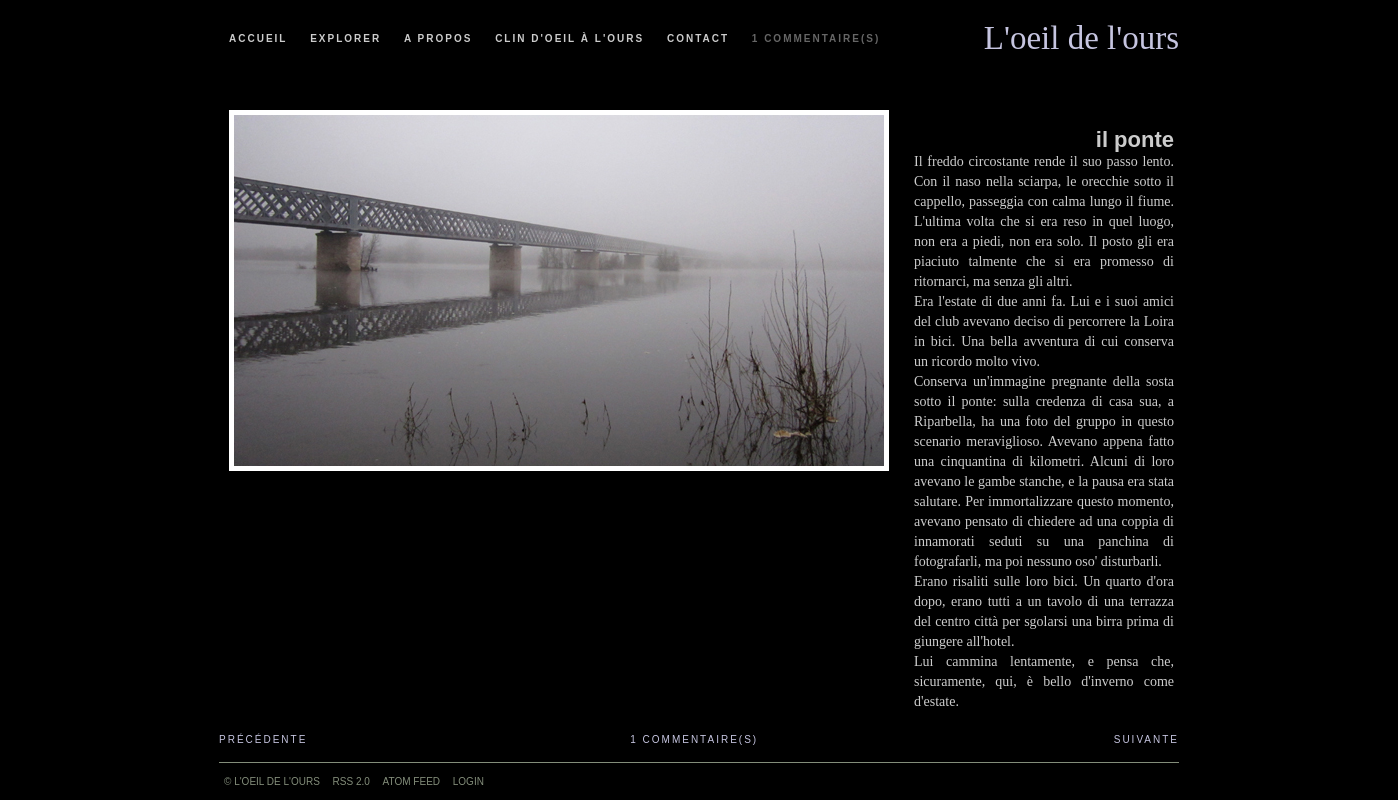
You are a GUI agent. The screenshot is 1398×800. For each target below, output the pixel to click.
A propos (438, 38)
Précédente (263, 739)
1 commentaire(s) (816, 38)
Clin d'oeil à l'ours (569, 38)
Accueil (258, 38)
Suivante (1146, 739)
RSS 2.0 (351, 781)
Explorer (345, 38)
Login (468, 781)
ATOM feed (411, 781)
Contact (698, 38)
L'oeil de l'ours (1081, 33)
